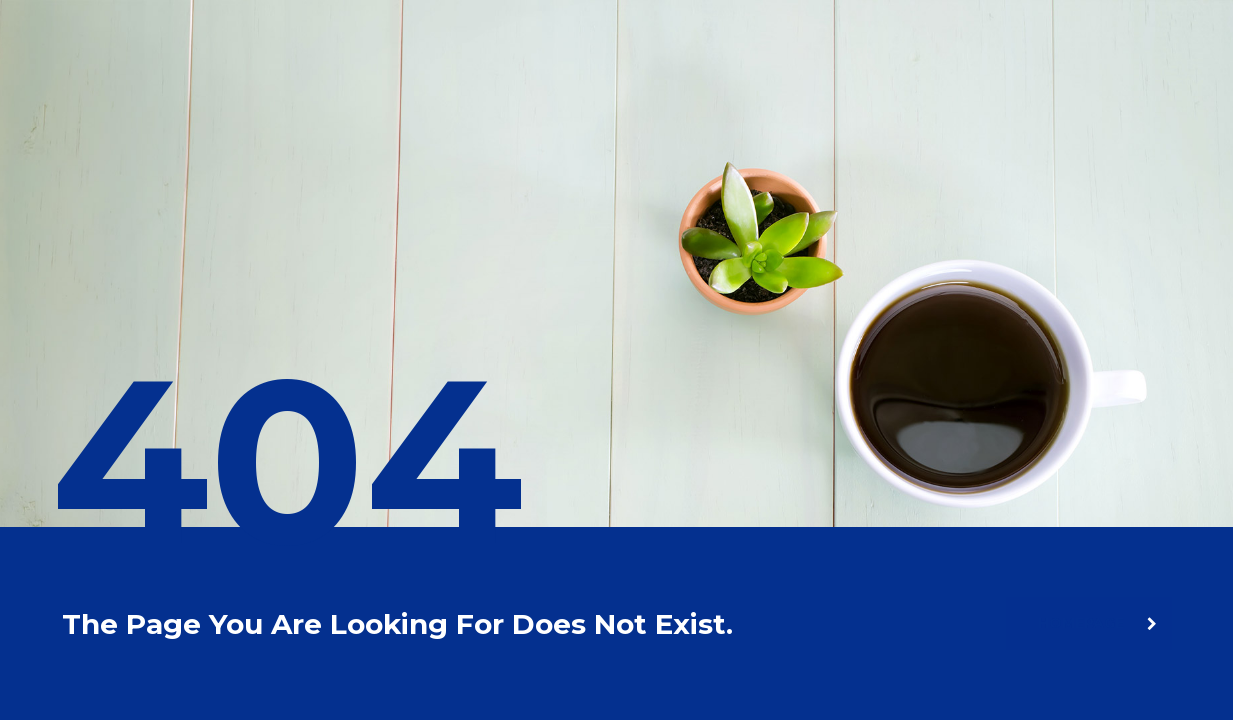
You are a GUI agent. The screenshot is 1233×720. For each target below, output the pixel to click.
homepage (1097, 623)
